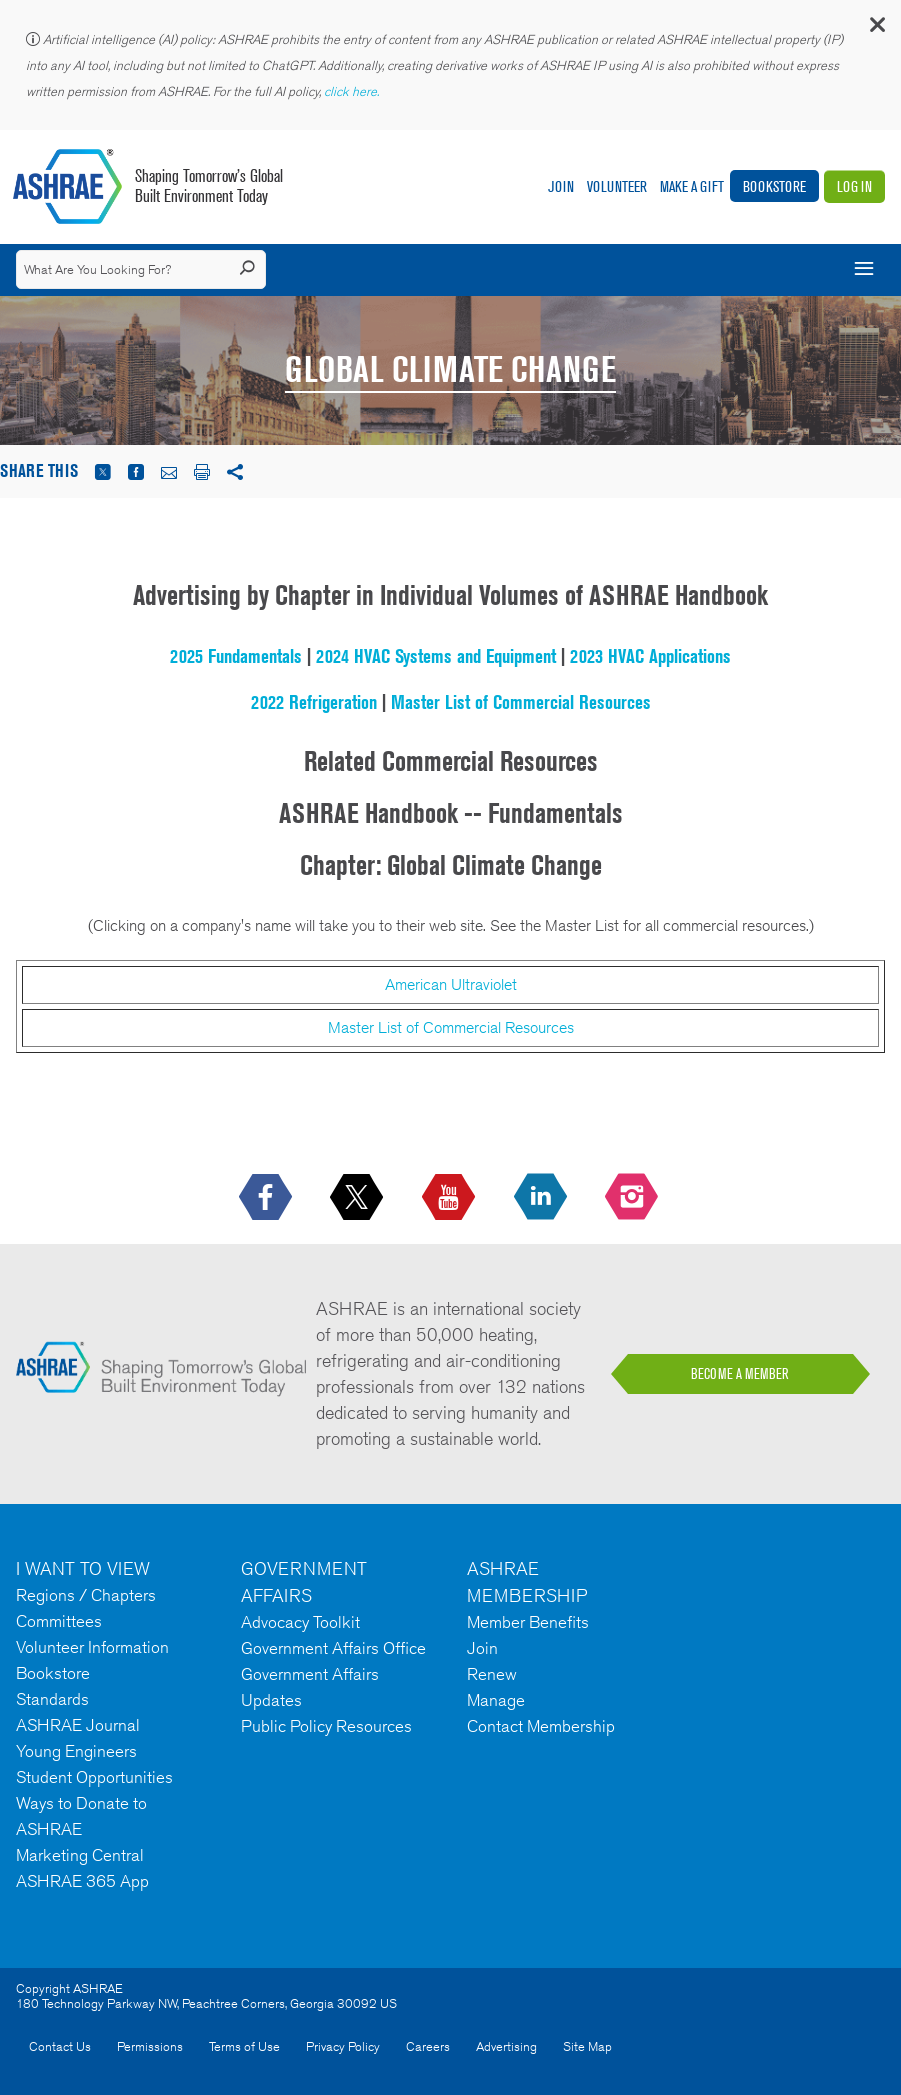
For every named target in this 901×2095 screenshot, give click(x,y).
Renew (492, 1674)
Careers (428, 2046)
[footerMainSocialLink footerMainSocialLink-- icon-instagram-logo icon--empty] (633, 1198)
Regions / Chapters (86, 1595)
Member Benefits (528, 1622)
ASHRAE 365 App (82, 1881)
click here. (353, 91)
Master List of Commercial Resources (521, 702)
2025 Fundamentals (236, 656)
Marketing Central (80, 1855)
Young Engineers (76, 1751)
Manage (496, 1700)
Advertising (506, 2046)
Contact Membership (541, 1726)
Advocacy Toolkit (300, 1622)
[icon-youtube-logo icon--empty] (450, 1198)
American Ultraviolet (451, 984)
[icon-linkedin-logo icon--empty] (542, 1198)
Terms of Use (244, 2046)
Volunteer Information (92, 1647)
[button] (876, 29)
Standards (52, 1699)
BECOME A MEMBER (740, 1374)
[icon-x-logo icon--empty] (358, 1198)
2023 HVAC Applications (650, 656)
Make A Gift (692, 186)
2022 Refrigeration (314, 702)
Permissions (150, 2046)
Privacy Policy (343, 2046)
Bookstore (774, 186)
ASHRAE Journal (78, 1725)
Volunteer (617, 186)
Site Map (587, 2046)
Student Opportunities (94, 1777)
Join (561, 186)
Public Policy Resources (326, 1726)
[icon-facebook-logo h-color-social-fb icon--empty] (267, 1198)
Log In (854, 186)
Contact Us (60, 2046)
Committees (59, 1621)
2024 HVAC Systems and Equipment (436, 656)
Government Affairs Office (333, 1648)
